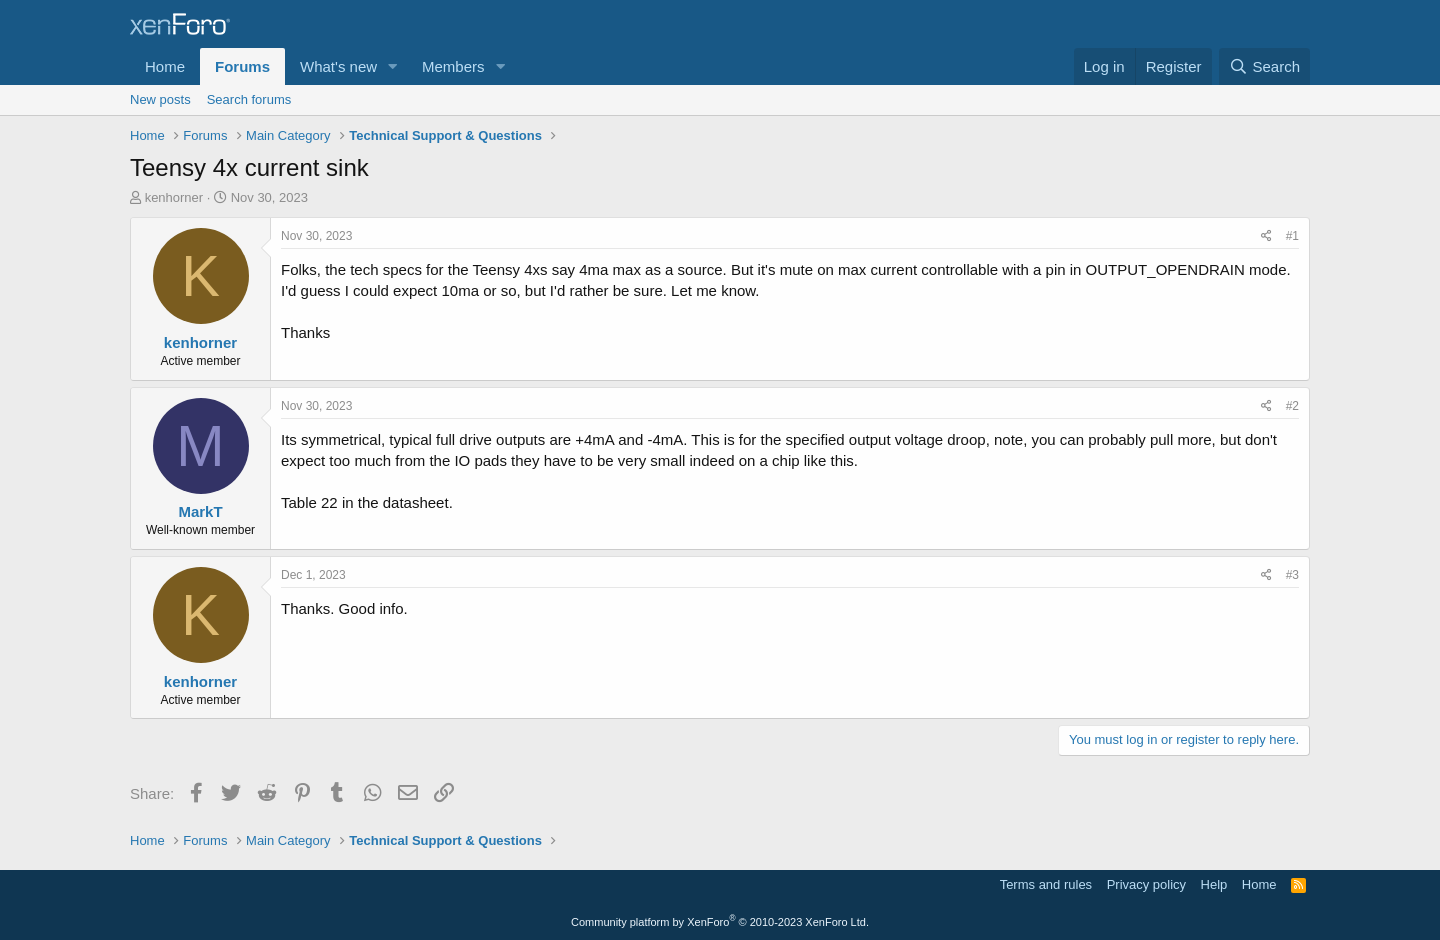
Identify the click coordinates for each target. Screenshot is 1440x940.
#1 (1292, 236)
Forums (242, 66)
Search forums (249, 99)
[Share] (1266, 236)
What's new (338, 66)
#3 (1292, 575)
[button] (393, 66)
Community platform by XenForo (720, 922)
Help (1214, 884)
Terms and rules (1046, 884)
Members (453, 66)
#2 (1292, 406)
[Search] (1264, 66)
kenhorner (174, 197)
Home (165, 66)
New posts (160, 99)
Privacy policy (1146, 884)
